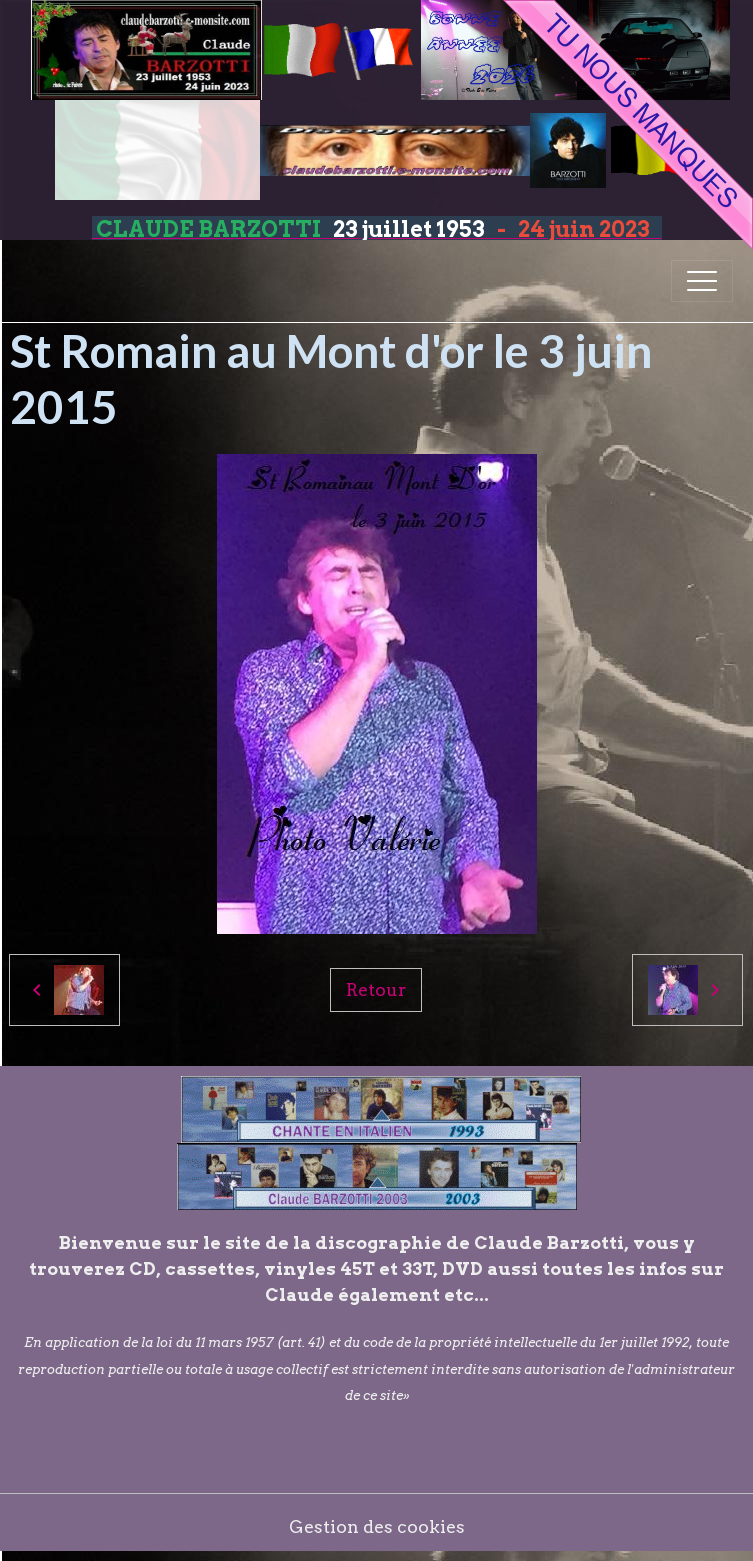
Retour (376, 989)
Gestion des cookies (377, 1526)
